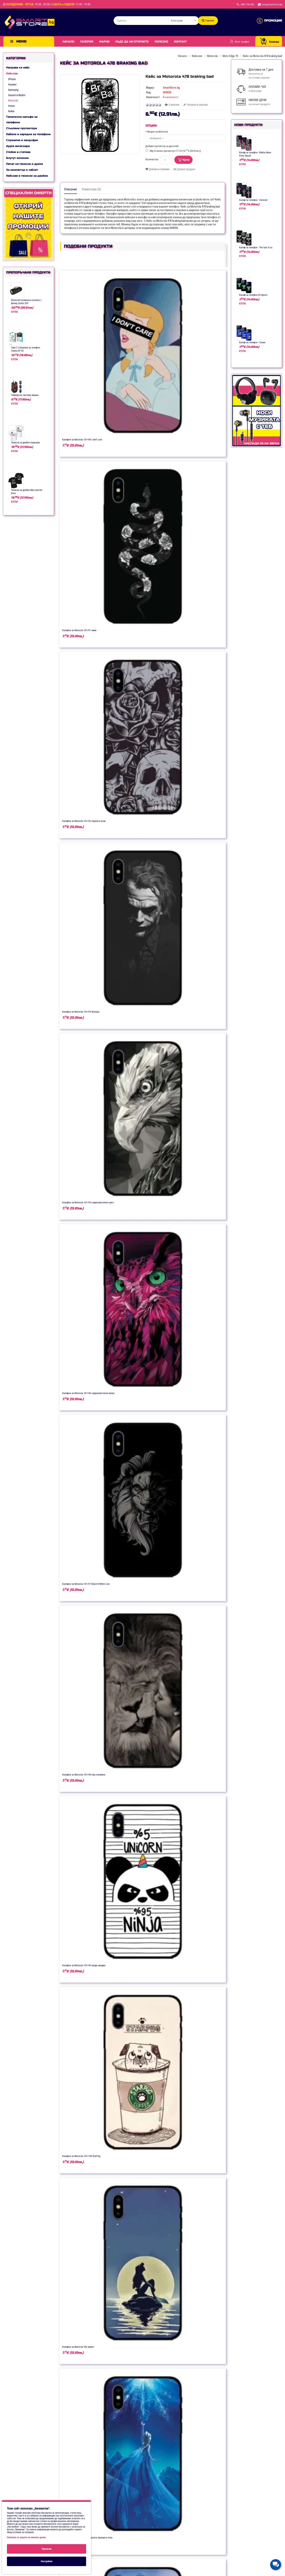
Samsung (13, 89)
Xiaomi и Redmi (16, 95)
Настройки (46, 2561)
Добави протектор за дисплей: (162, 146)
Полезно (161, 41)
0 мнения (172, 104)
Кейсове (197, 56)
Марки (104, 41)
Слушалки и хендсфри (22, 140)
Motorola (212, 56)
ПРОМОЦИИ (273, 20)
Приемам (47, 2548)
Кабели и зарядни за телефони (28, 134)
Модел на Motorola (157, 131)
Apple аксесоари (18, 146)
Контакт (180, 41)
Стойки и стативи (18, 152)
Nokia (11, 111)
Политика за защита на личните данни (26, 2537)
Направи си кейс (18, 67)
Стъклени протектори (21, 128)
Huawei (12, 84)
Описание (70, 189)
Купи (185, 159)
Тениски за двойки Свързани (25, 442)
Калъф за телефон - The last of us (255, 247)
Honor (11, 105)
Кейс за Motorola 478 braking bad (262, 56)
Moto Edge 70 (230, 56)
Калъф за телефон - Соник (252, 342)
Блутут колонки (17, 158)
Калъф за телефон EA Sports (253, 295)
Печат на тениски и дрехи (24, 164)
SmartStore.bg (171, 87)
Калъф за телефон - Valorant (253, 200)
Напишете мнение (195, 104)
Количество (152, 159)
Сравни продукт (184, 169)
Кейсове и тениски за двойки (27, 175)
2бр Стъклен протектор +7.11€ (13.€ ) (173, 150)
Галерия (86, 41)
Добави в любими (157, 169)
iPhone (12, 79)
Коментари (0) (91, 189)
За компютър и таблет (22, 170)
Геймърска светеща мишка (25, 395)
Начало (68, 41)
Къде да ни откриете (132, 41)
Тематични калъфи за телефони (21, 119)
